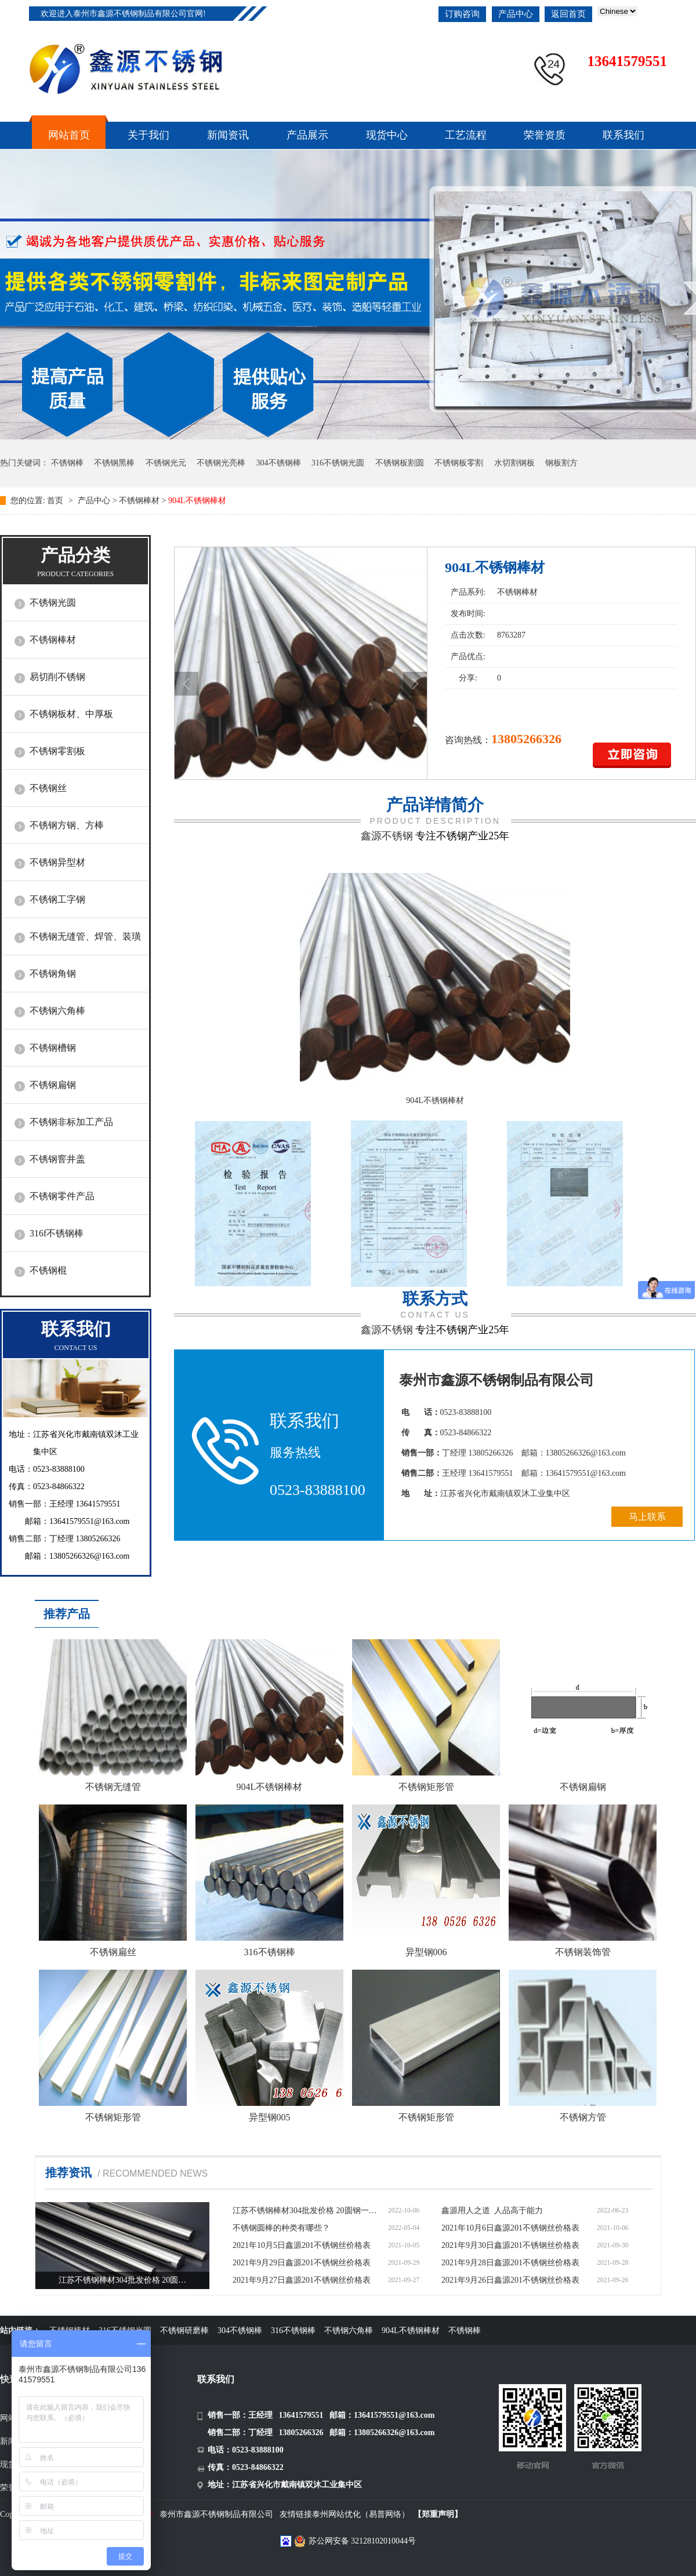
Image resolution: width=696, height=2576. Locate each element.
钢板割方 (561, 463)
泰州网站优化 (336, 2514)
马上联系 (647, 1517)
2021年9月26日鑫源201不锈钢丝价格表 (510, 2280)
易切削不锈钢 (57, 677)
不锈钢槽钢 (53, 1048)
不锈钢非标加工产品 (71, 1122)
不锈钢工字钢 (57, 899)
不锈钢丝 (48, 788)
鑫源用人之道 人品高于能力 (492, 2210)
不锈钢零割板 (57, 751)
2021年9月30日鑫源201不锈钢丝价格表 (510, 2245)
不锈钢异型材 (57, 862)
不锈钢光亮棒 (221, 463)
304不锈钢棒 (278, 463)
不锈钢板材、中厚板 (71, 714)
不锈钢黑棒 (114, 463)
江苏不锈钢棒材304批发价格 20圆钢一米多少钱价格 (308, 2210)
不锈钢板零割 (458, 463)
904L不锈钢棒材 (435, 1100)
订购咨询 (462, 14)
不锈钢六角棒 (57, 1011)
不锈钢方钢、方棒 (67, 825)
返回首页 (568, 14)
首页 (56, 500)
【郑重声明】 (438, 2514)
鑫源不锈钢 (387, 836)
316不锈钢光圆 (337, 463)
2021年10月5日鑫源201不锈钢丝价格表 (302, 2245)
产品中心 (515, 14)
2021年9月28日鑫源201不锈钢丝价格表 (510, 2262)
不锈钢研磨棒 (184, 2330)
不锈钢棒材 (139, 500)
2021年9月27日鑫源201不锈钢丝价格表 (302, 2280)
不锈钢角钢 (53, 973)
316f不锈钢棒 (57, 1233)
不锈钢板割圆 (399, 463)
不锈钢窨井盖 (57, 1159)
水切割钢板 (514, 463)
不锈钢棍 (48, 1270)
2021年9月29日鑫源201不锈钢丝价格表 (302, 2262)
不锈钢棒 (67, 463)
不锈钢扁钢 (53, 1085)
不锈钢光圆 (53, 602)
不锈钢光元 (166, 463)
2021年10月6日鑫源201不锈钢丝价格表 (510, 2228)
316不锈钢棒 (293, 2330)
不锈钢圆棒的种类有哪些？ (281, 2228)
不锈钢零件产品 (62, 1196)
